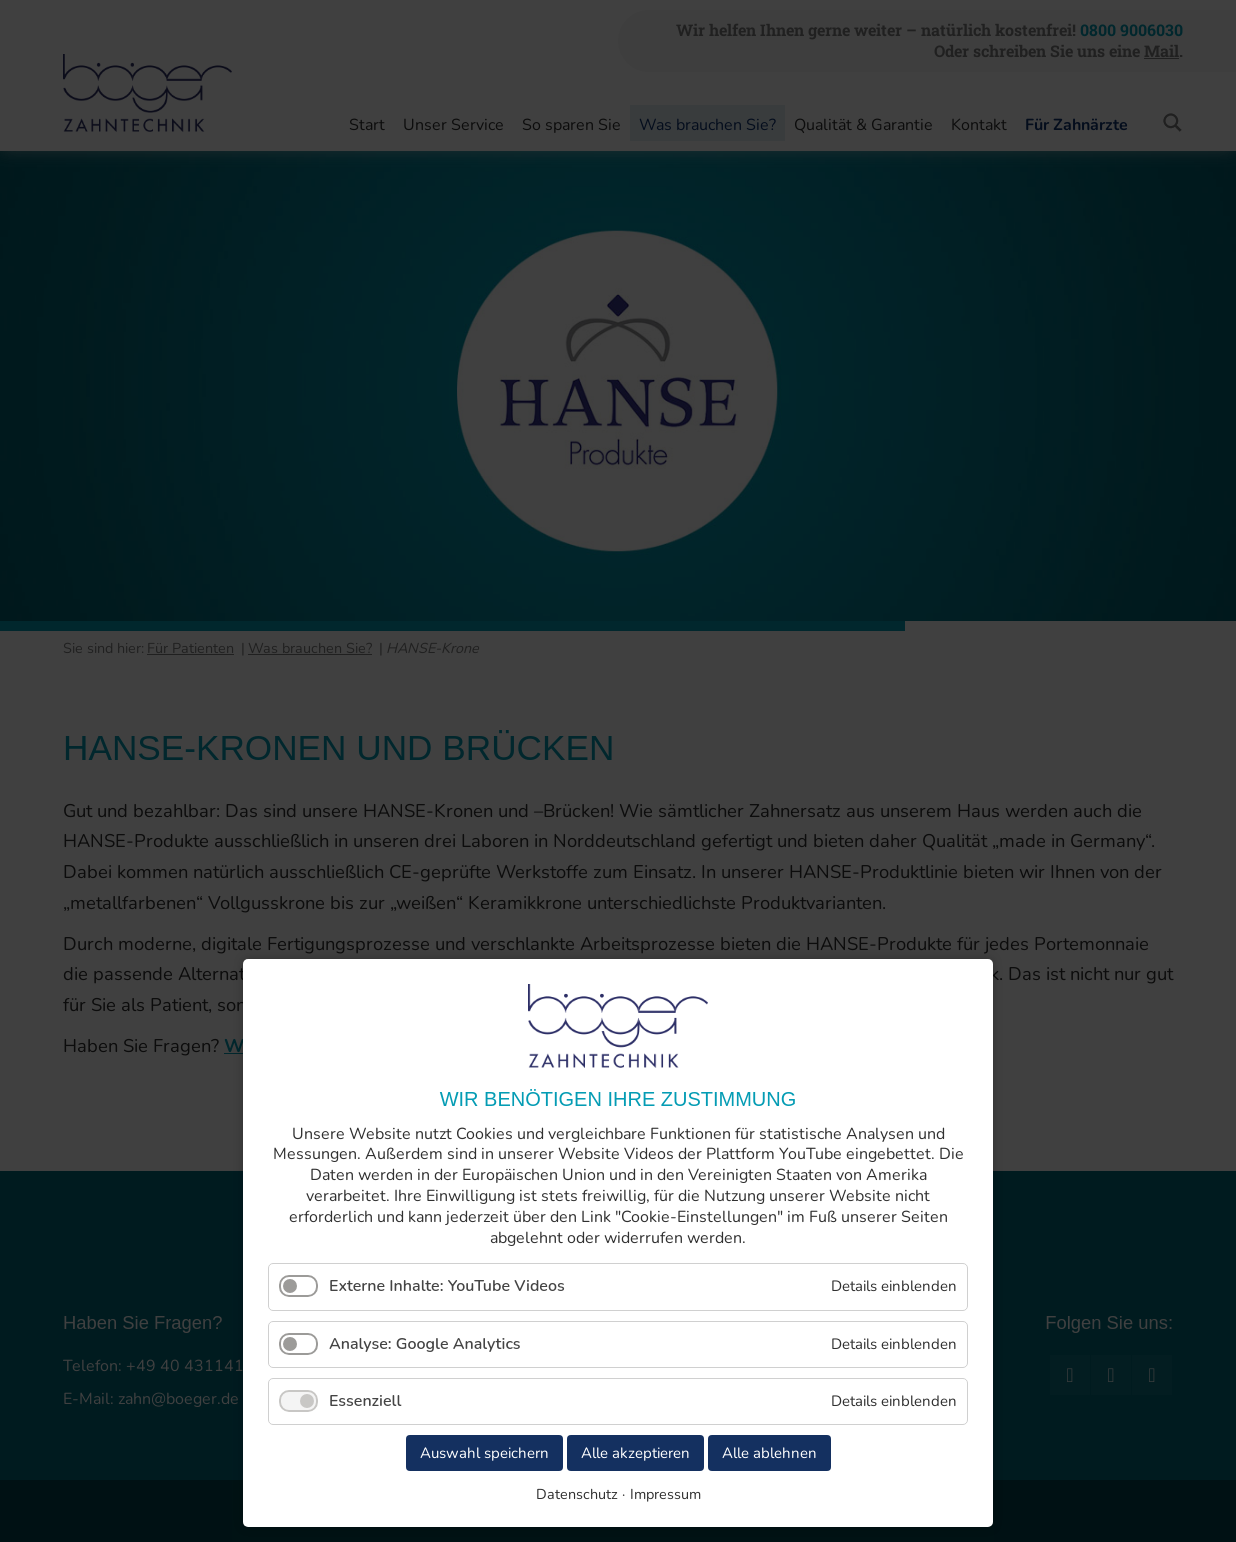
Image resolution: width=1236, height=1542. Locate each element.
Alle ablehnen (769, 1453)
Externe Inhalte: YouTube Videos (447, 1286)
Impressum (665, 1494)
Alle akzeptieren (635, 1453)
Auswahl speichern (484, 1453)
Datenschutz (577, 1494)
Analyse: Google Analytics (425, 1344)
